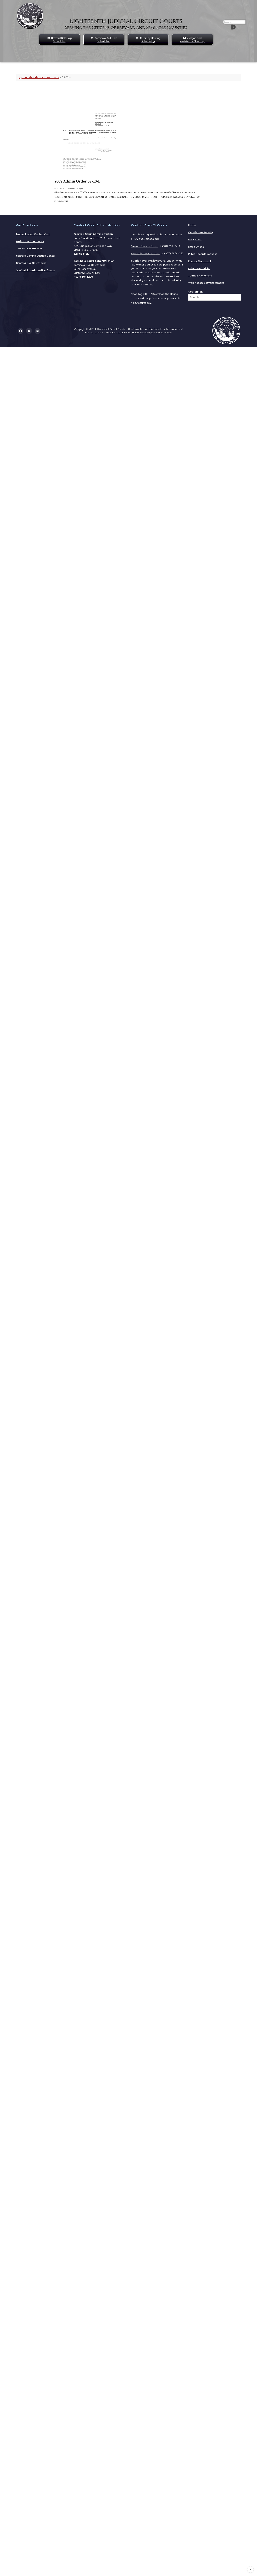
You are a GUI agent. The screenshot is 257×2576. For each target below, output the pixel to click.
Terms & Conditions (200, 275)
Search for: (195, 291)
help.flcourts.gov (141, 303)
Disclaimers (195, 239)
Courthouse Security (200, 232)
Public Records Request (202, 254)
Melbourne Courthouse (30, 241)
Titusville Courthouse (29, 248)
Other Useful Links (199, 268)
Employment (196, 246)
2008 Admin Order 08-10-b (77, 181)
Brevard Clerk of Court (144, 246)
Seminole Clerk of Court (145, 253)
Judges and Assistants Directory (192, 39)
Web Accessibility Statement (206, 283)
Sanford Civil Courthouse (31, 263)
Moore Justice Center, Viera (33, 234)
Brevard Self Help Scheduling (59, 39)
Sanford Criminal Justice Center (35, 255)
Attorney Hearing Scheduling (148, 39)
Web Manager (75, 188)
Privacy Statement (199, 261)
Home (192, 225)
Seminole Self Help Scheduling (104, 39)
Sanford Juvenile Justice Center (35, 270)
